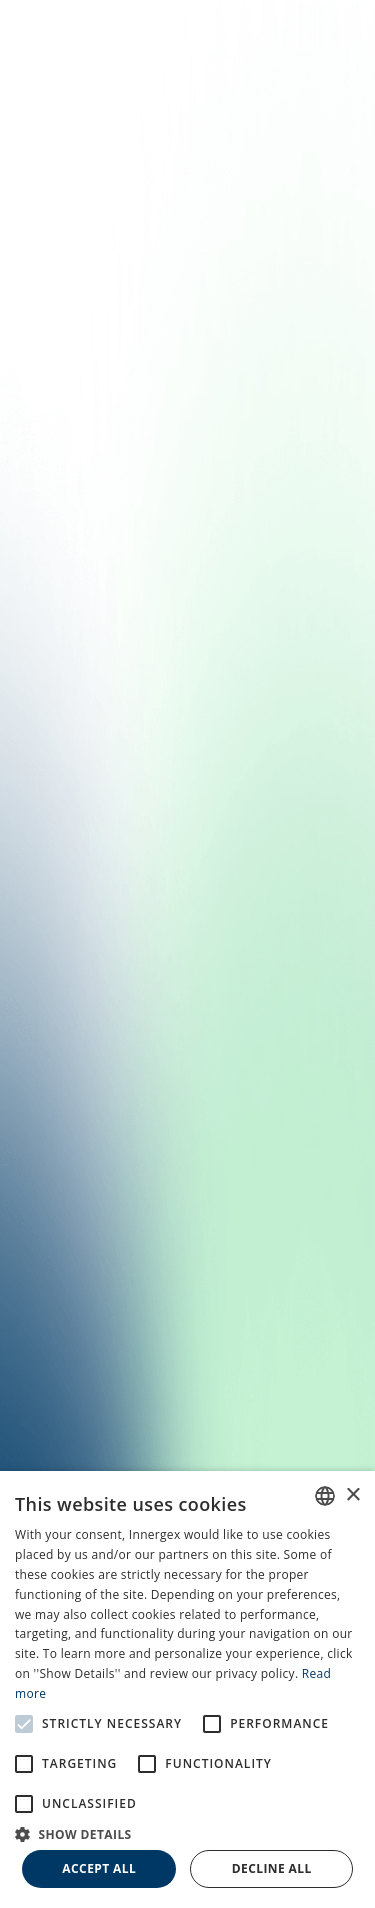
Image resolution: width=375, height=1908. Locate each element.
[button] (187, 1833)
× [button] (352, 1495)
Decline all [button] (272, 1868)
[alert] (187, 1689)
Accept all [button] (99, 1868)
